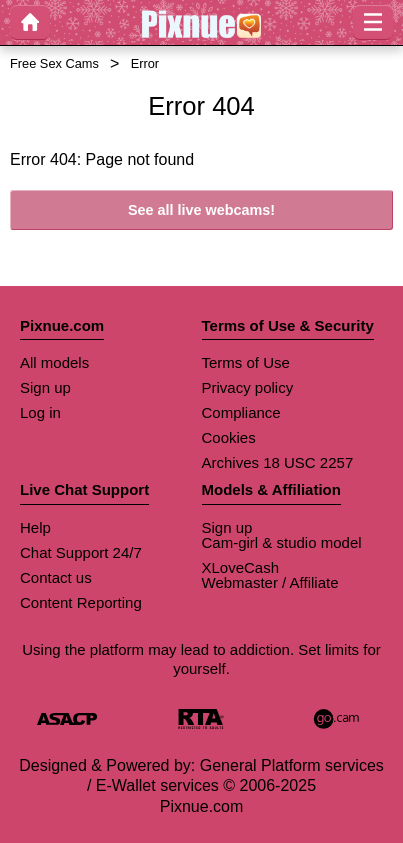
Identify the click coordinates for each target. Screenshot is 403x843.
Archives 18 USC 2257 (278, 462)
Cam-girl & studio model (282, 542)
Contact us (56, 577)
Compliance (241, 412)
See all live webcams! (201, 210)
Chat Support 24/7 (81, 552)
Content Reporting (81, 602)
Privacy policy (248, 387)
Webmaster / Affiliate (270, 582)
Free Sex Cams (54, 63)
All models (54, 362)
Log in (40, 412)
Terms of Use (246, 362)
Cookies (229, 437)
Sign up (45, 387)
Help (35, 527)
